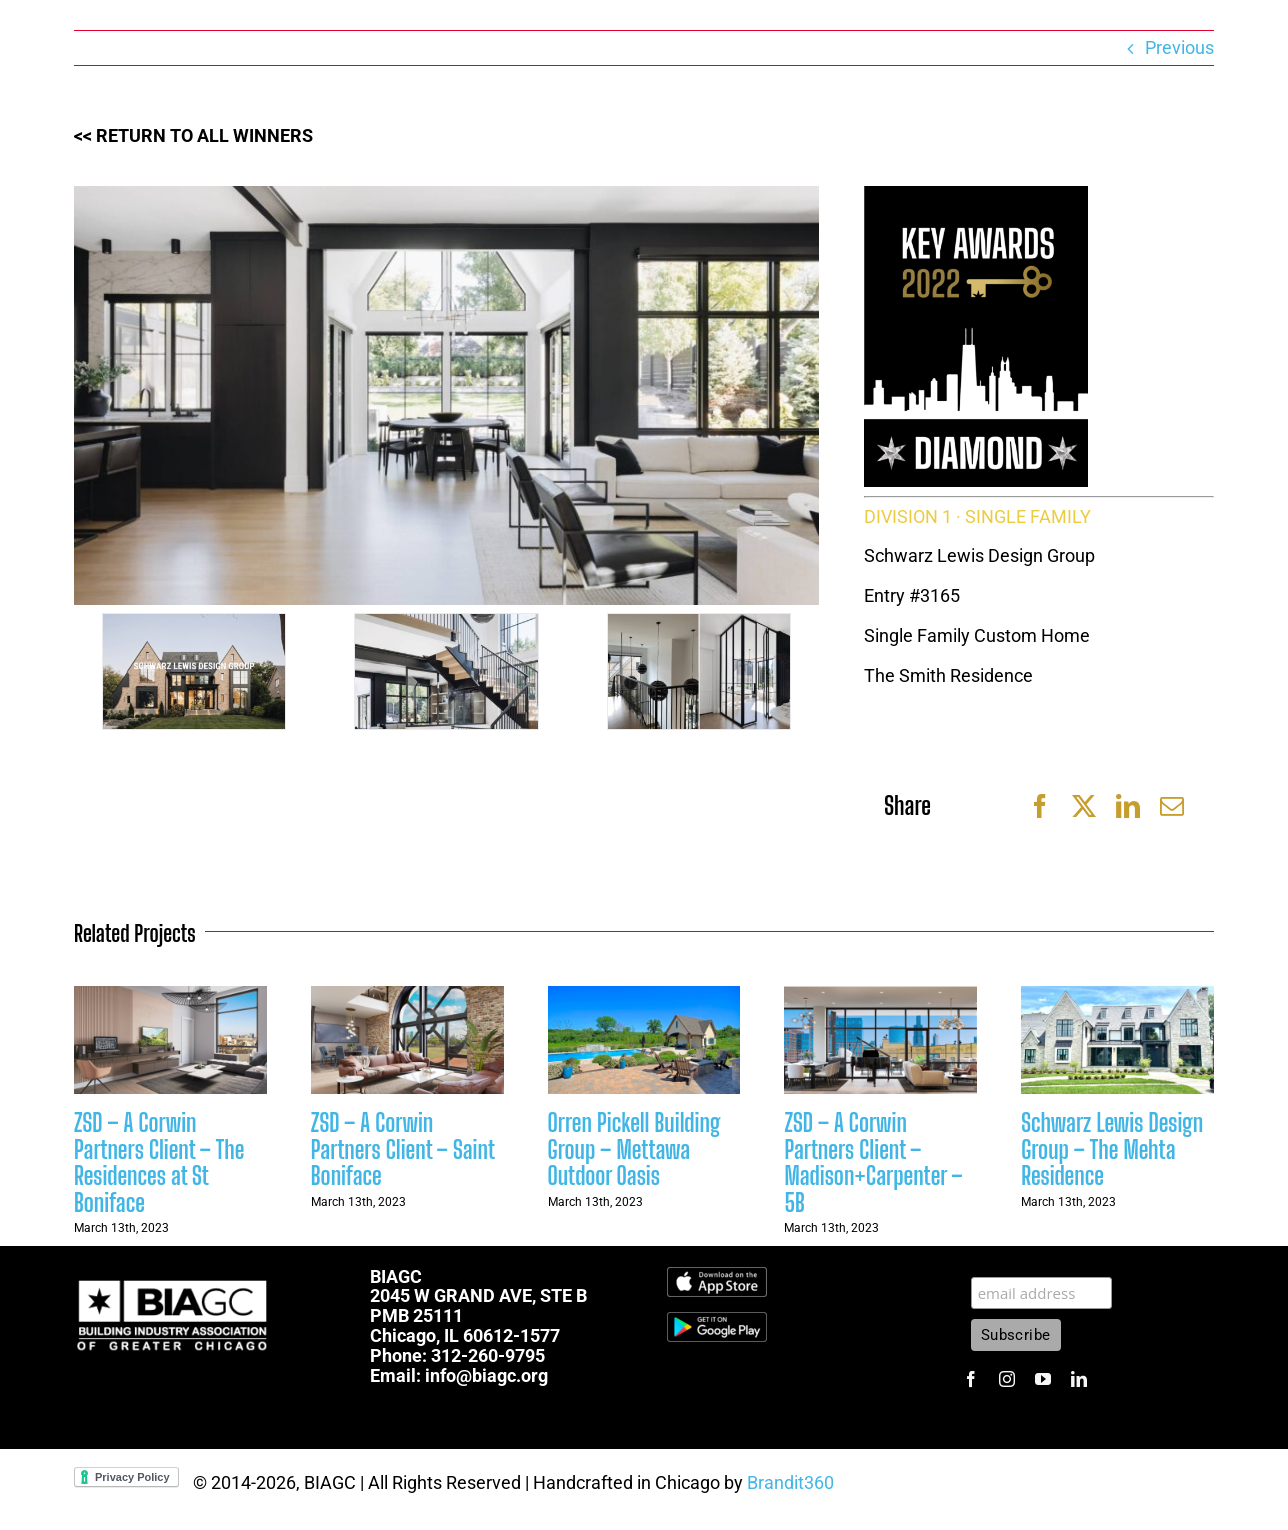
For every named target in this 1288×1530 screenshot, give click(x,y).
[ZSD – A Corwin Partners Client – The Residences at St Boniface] (170, 996)
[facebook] (971, 1379)
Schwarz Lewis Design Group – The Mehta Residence (1112, 1149)
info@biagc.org (486, 1375)
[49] (699, 671)
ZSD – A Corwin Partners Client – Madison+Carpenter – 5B (873, 1162)
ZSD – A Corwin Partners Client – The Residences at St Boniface (159, 1162)
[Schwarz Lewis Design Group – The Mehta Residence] (1117, 996)
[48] (446, 671)
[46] (194, 671)
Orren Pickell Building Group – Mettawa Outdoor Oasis (634, 1149)
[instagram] (1007, 1379)
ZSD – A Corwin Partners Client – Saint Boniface (402, 1149)
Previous (1179, 47)
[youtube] (1043, 1379)
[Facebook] (1040, 806)
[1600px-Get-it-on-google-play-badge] (717, 1320)
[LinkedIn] (1128, 806)
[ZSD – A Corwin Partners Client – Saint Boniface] (407, 996)
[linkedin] (1079, 1379)
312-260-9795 (488, 1355)
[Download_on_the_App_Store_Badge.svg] (717, 1275)
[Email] (1172, 806)
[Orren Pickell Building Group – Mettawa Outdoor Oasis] (644, 996)
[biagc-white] (174, 1275)
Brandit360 (790, 1482)
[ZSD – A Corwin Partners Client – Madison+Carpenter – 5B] (880, 996)
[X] (1084, 806)
